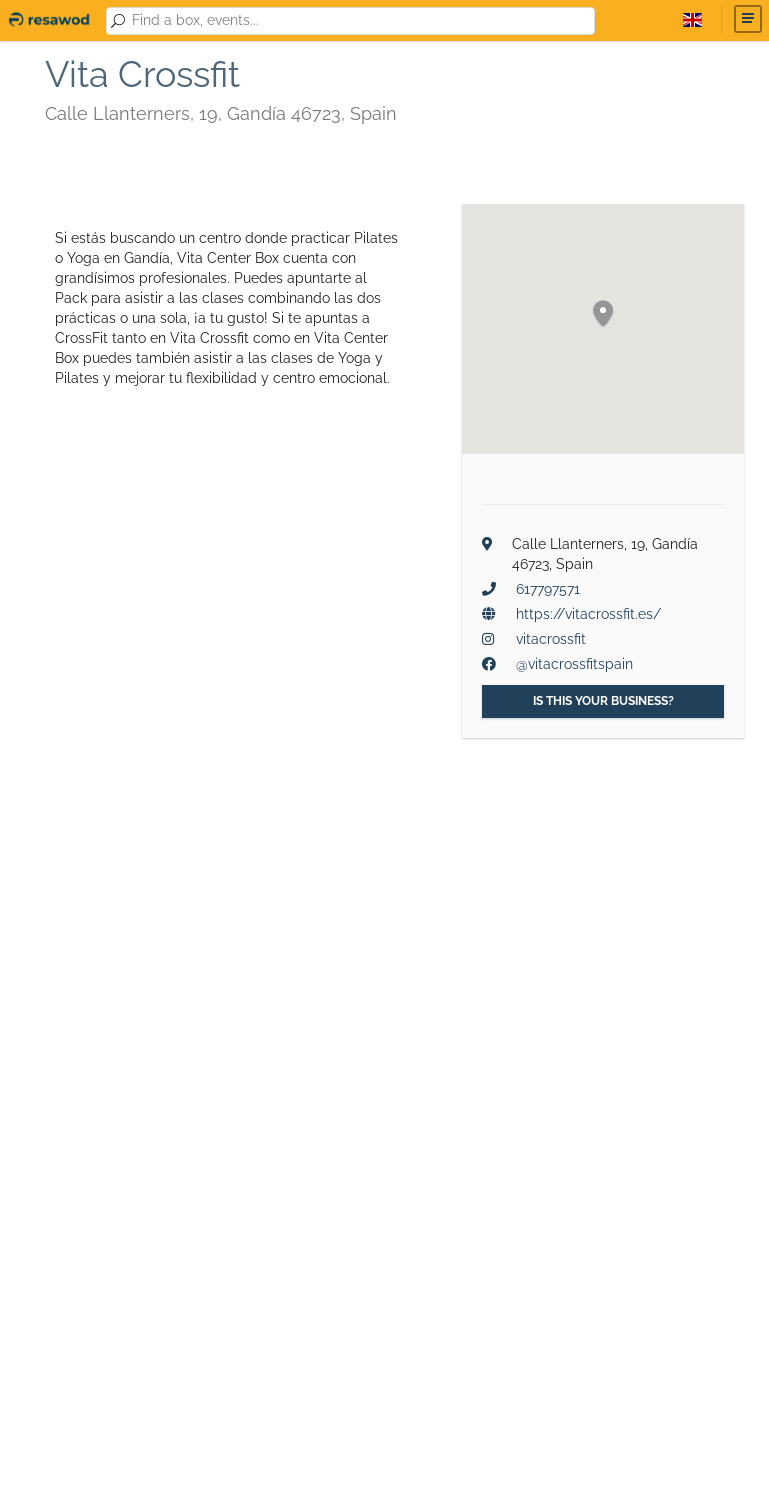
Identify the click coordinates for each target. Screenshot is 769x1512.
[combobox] (360, 21)
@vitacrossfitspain (574, 664)
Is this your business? (603, 701)
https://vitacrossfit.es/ (588, 614)
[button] (603, 314)
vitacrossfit (551, 639)
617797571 (548, 589)
